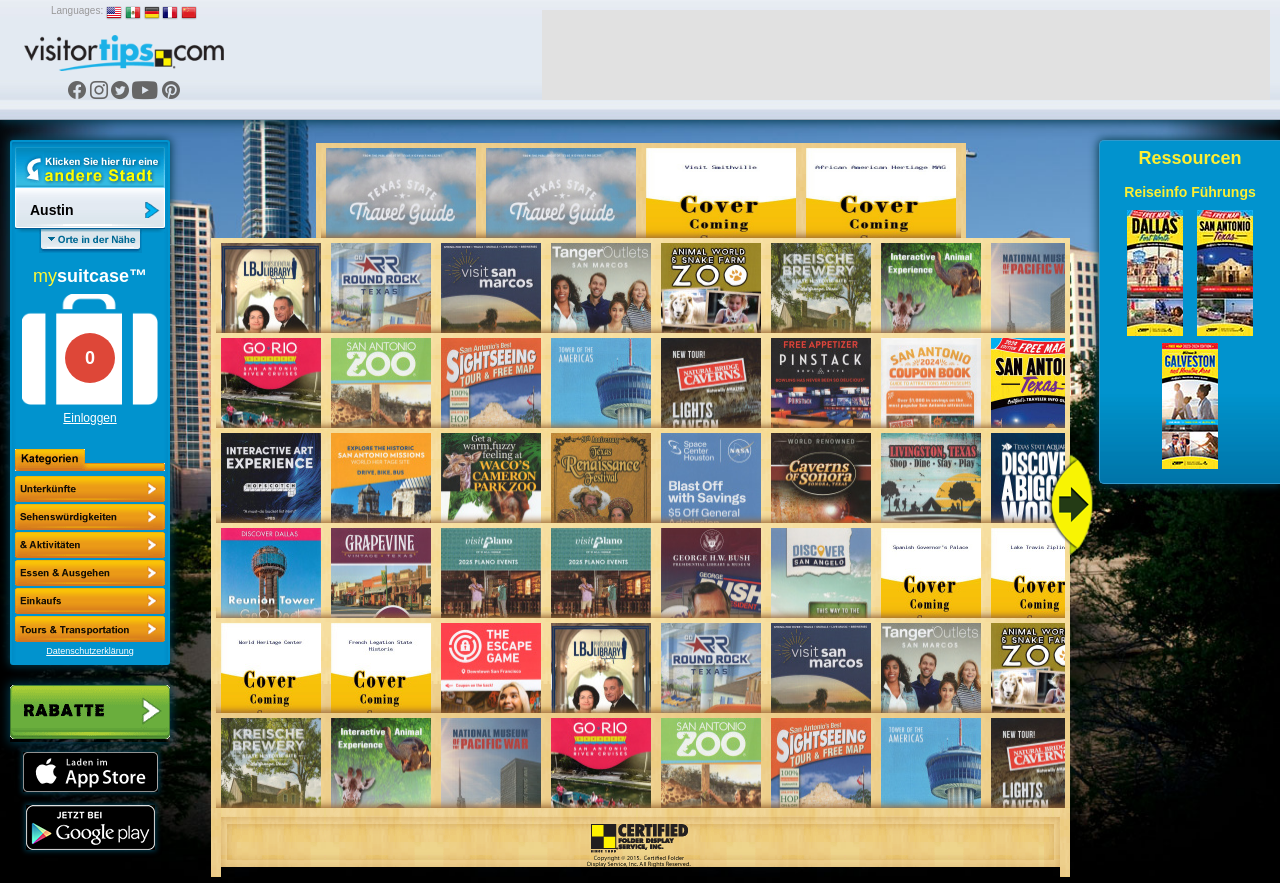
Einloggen (89, 418)
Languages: (77, 10)
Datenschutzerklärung (90, 651)
